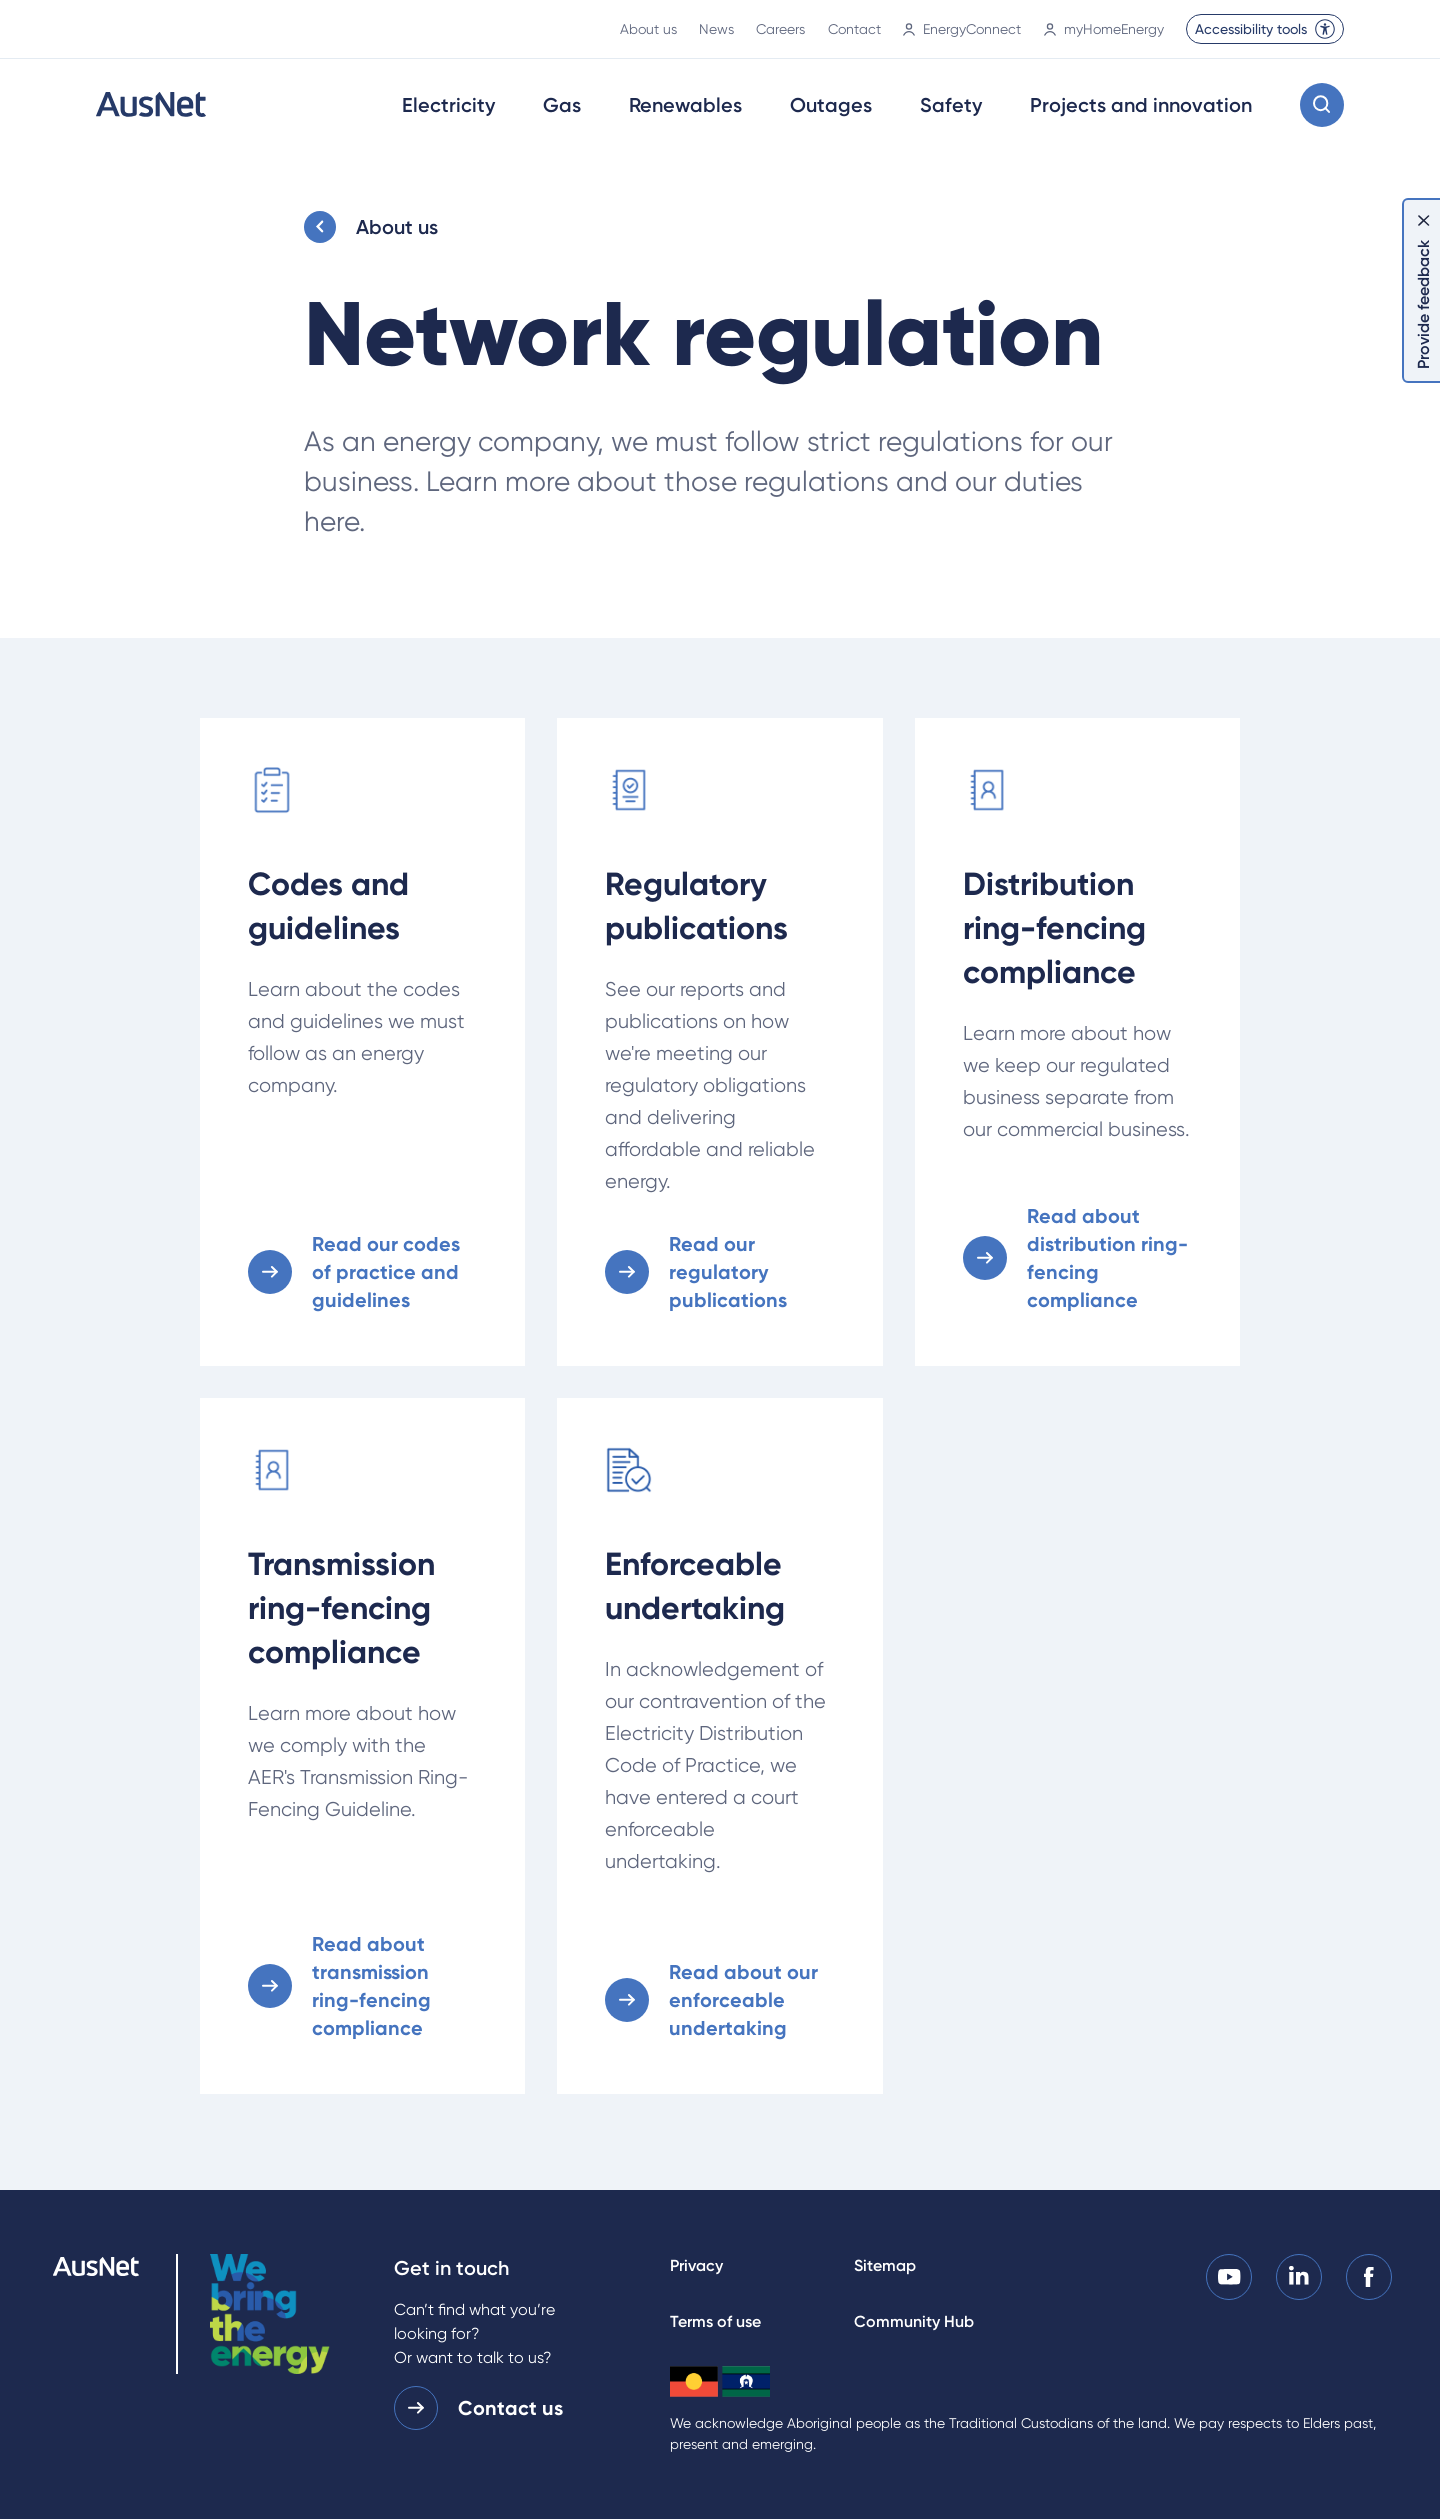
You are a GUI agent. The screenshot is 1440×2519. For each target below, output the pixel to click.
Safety (951, 105)
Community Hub (914, 2321)
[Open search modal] (1322, 105)
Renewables (685, 105)
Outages (831, 105)
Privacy (696, 2265)
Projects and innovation (1141, 105)
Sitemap (885, 2265)
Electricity (448, 105)
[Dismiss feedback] (1424, 220)
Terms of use (715, 2321)
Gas (562, 105)
